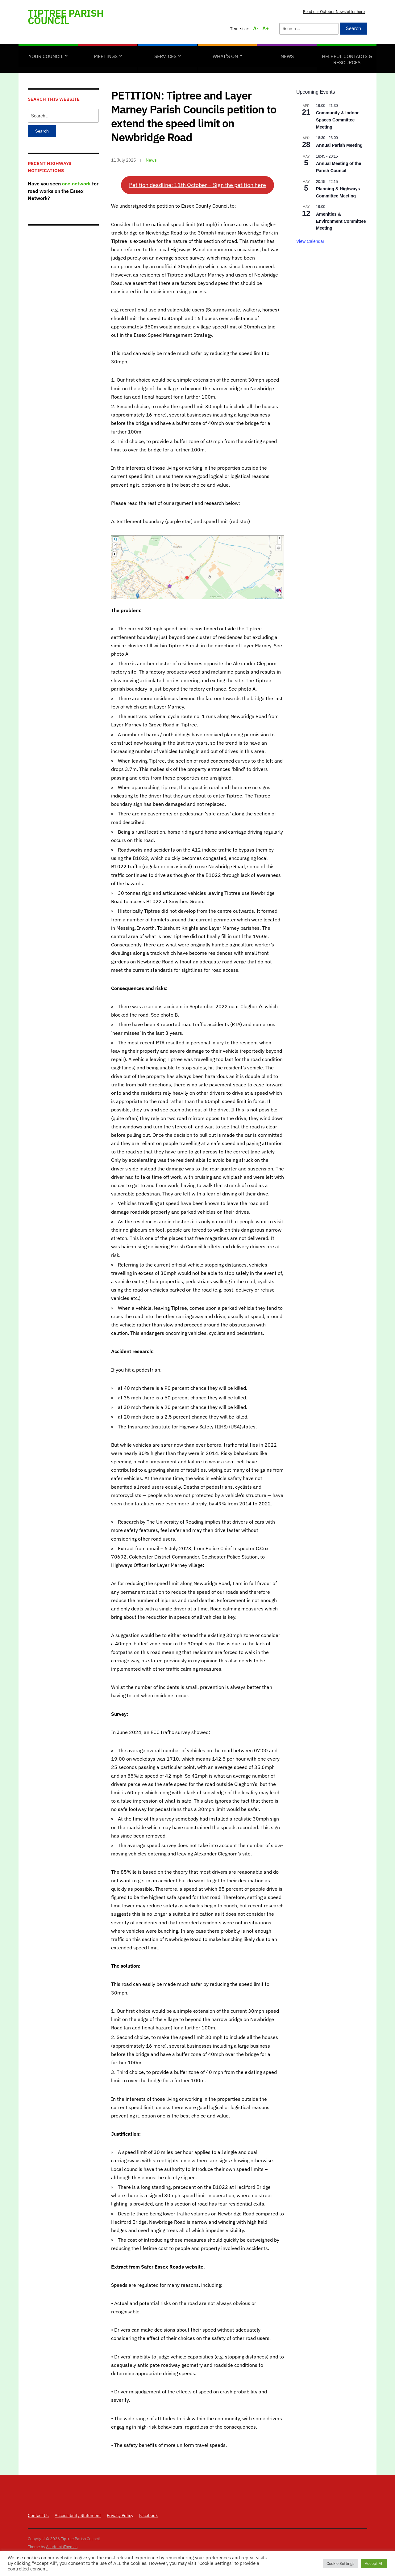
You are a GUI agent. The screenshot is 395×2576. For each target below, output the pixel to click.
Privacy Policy (120, 2515)
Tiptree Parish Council (65, 16)
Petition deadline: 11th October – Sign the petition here (197, 184)
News (287, 56)
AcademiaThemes (61, 2546)
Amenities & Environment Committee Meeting (341, 221)
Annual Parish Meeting (339, 145)
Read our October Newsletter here (334, 11)
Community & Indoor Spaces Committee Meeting (337, 119)
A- (256, 28)
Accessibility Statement (78, 2515)
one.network (76, 183)
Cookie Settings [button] (340, 2563)
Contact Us (38, 2515)
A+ (265, 28)
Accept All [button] (374, 2563)
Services (165, 56)
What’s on (225, 56)
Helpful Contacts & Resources (347, 59)
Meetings (106, 56)
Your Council (46, 56)
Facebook (148, 2515)
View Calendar (310, 241)
